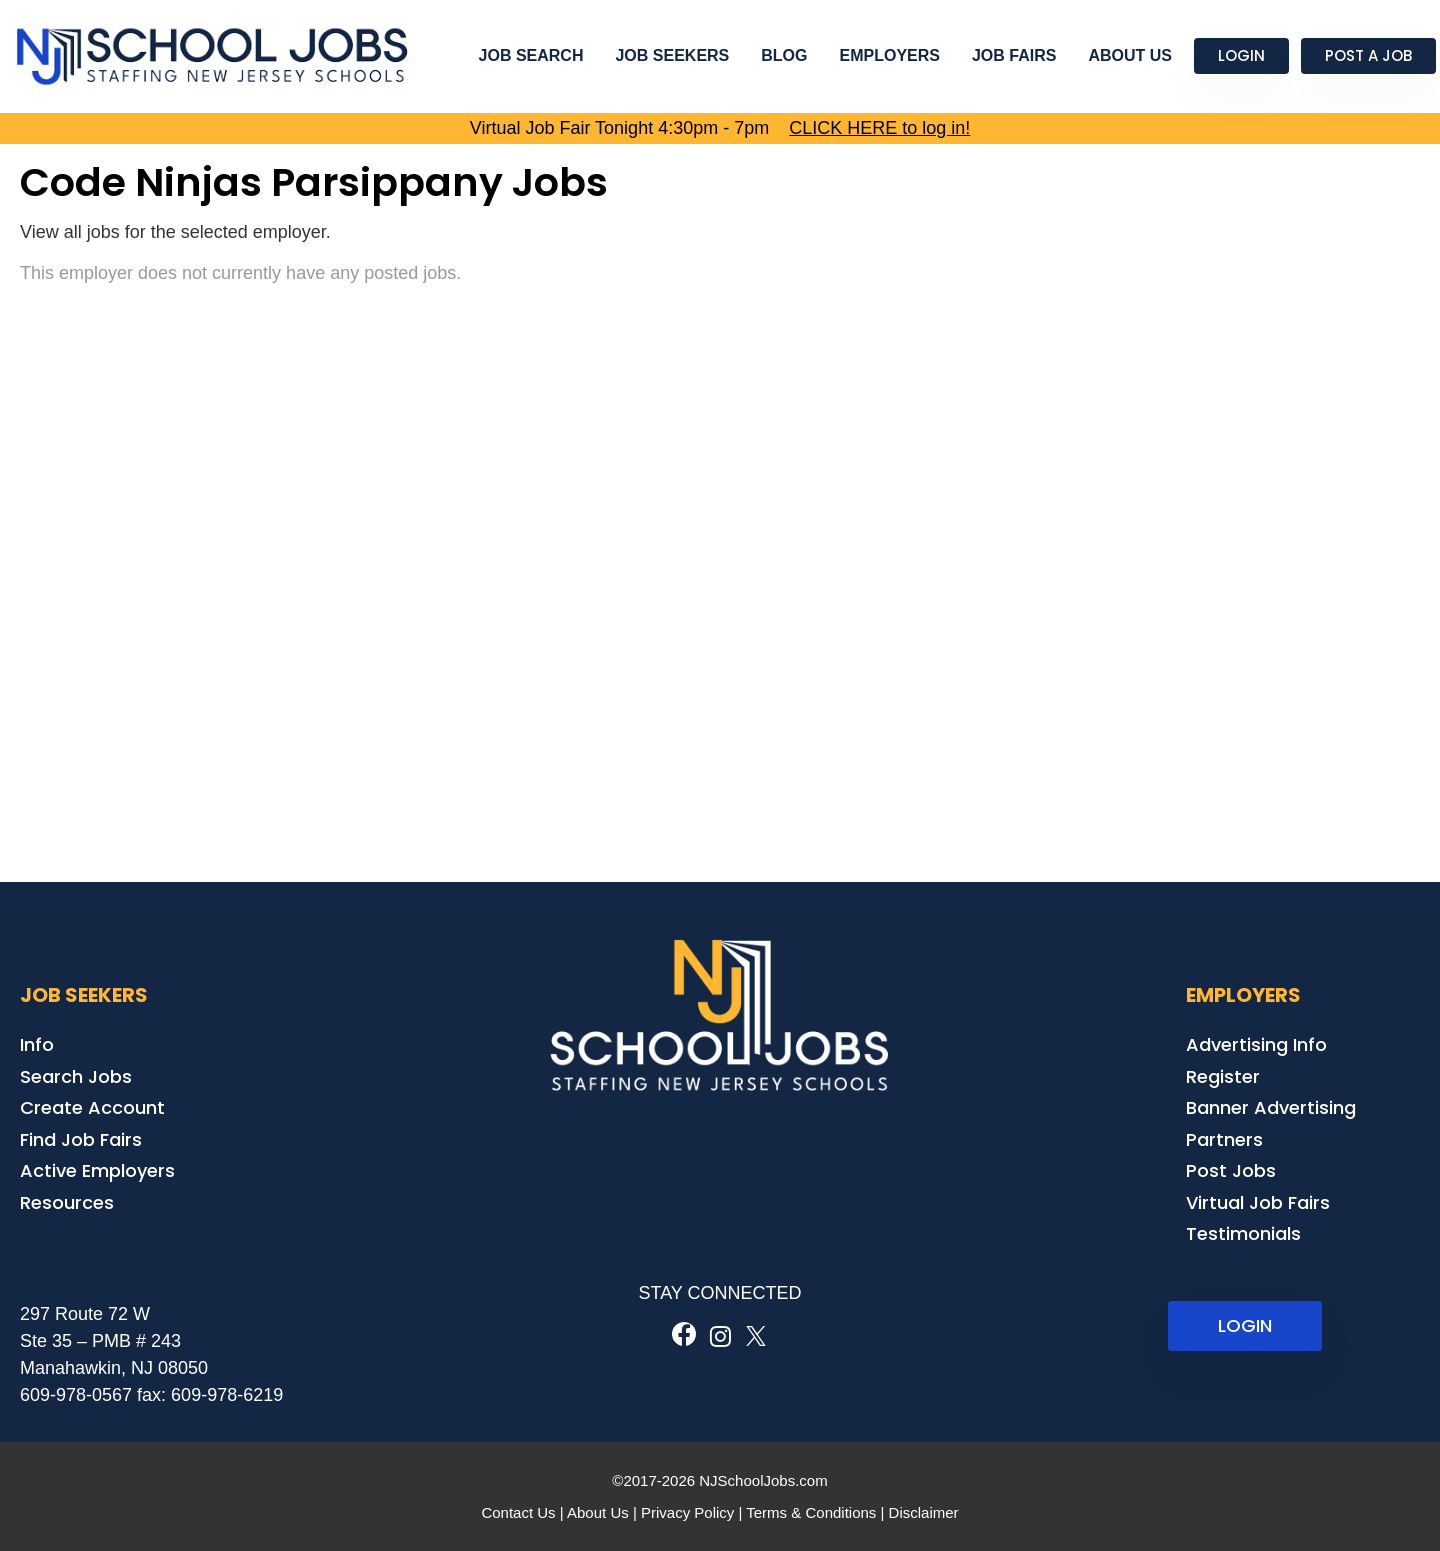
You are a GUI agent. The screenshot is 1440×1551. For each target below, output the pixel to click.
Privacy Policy (687, 1512)
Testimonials (1243, 1233)
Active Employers (97, 1170)
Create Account (92, 1107)
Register (1223, 1076)
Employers (890, 55)
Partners (1224, 1139)
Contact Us (518, 1512)
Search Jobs (76, 1076)
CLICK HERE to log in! (879, 128)
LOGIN (1245, 1325)
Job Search (531, 55)
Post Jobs (1231, 1170)
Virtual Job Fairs (1258, 1202)
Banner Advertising (1271, 1107)
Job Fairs (1014, 55)
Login (1241, 55)
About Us (1130, 55)
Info (37, 1044)
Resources (67, 1202)
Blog (784, 55)
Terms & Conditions (811, 1512)
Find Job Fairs (81, 1139)
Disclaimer (924, 1512)
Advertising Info (1256, 1044)
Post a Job (1368, 55)
